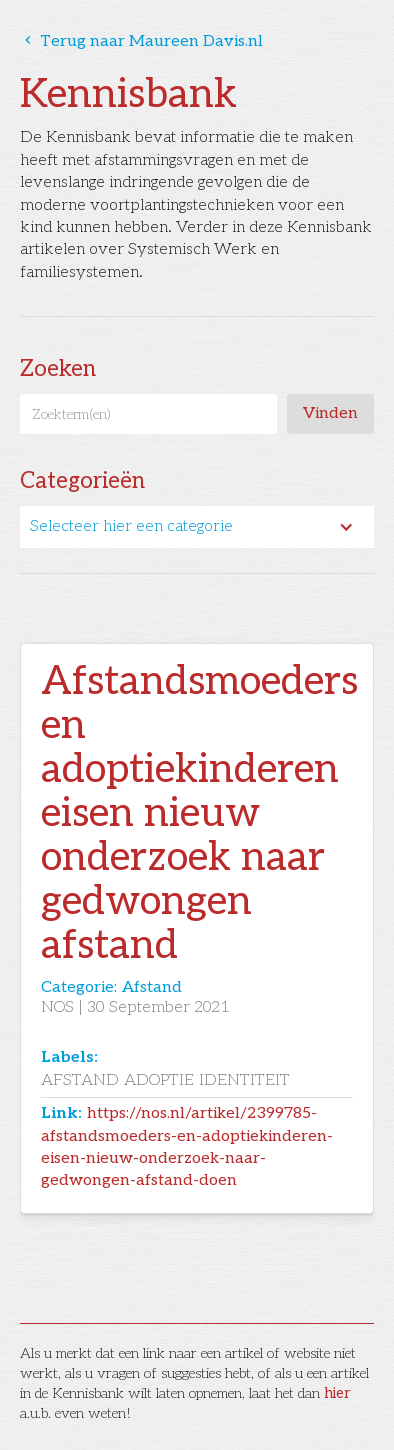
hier (337, 1393)
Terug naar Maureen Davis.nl (141, 41)
